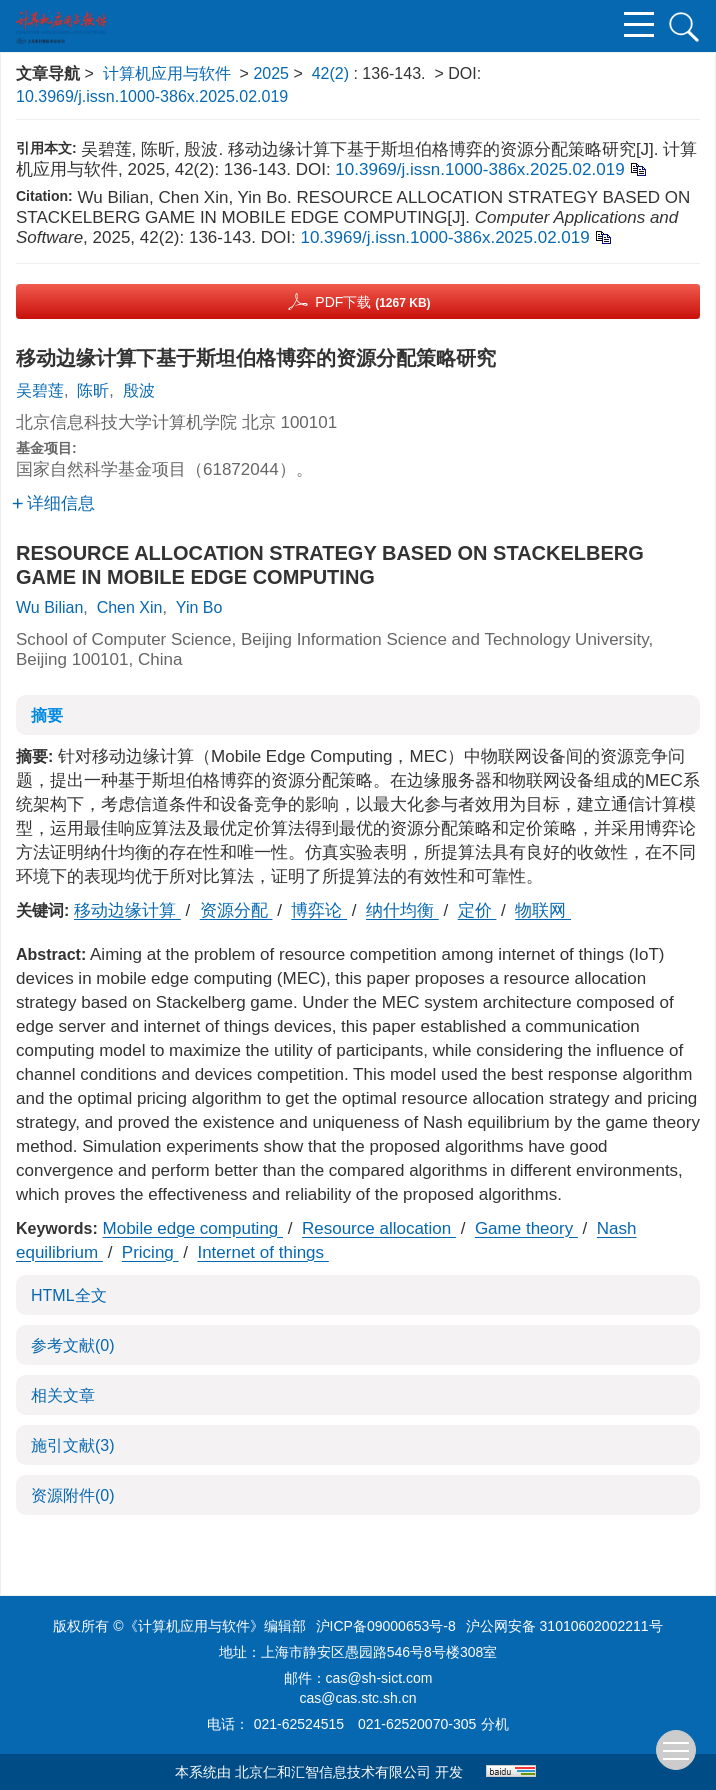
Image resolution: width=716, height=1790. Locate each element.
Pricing (150, 1252)
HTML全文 (69, 1295)
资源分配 (236, 910)
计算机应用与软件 (167, 73)
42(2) (333, 73)
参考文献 (73, 1345)
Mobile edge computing (193, 1228)
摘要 (47, 715)
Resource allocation (379, 1228)
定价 (477, 910)
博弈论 (319, 910)
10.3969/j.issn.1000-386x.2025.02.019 (152, 96)
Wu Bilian (49, 607)
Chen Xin (130, 607)
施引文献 (73, 1445)
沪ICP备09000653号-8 (386, 1626)
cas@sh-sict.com (379, 1678)
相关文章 (63, 1395)
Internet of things (262, 1252)
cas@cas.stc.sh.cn (358, 1698)
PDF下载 (372, 302)
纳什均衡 (402, 910)
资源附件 (73, 1495)
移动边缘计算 (127, 910)
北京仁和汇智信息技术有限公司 (333, 1772)
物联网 (543, 910)
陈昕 (93, 390)
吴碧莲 (40, 390)
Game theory (526, 1228)
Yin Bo (199, 607)
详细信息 (53, 503)
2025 (271, 73)
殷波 (139, 390)
